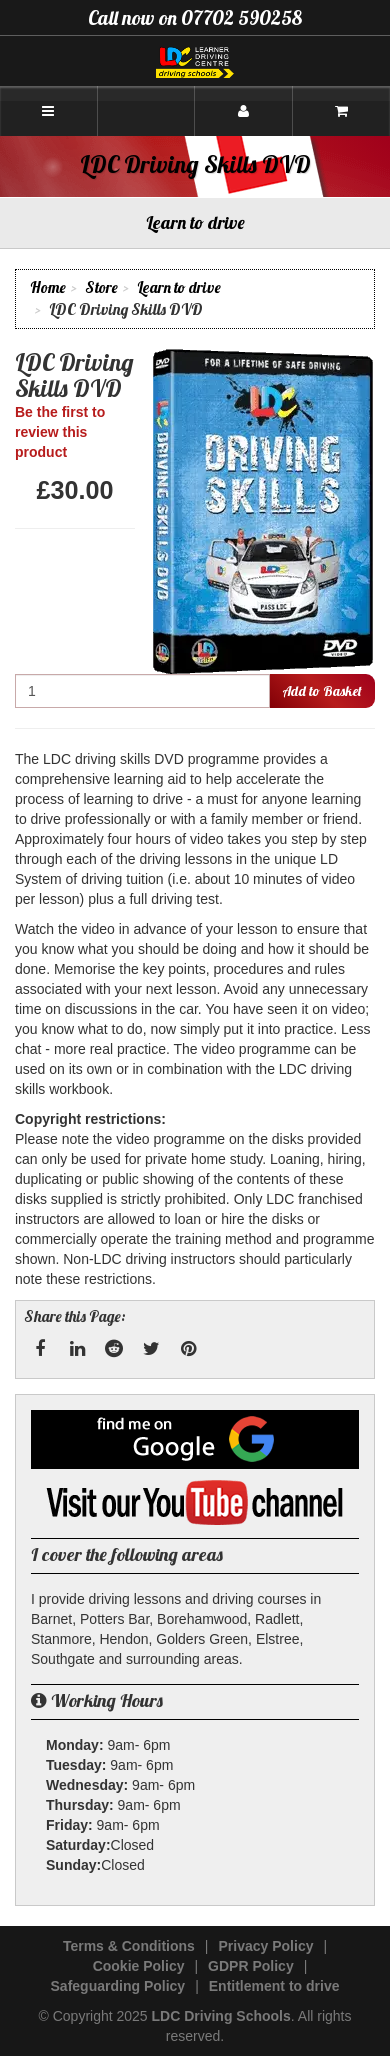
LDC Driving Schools (221, 2016)
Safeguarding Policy (118, 1986)
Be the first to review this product (60, 432)
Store (101, 287)
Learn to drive (179, 287)
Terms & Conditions (129, 1946)
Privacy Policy (266, 1946)
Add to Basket (322, 691)
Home (48, 287)
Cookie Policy (139, 1966)
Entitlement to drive (274, 1986)
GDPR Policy (251, 1966)
